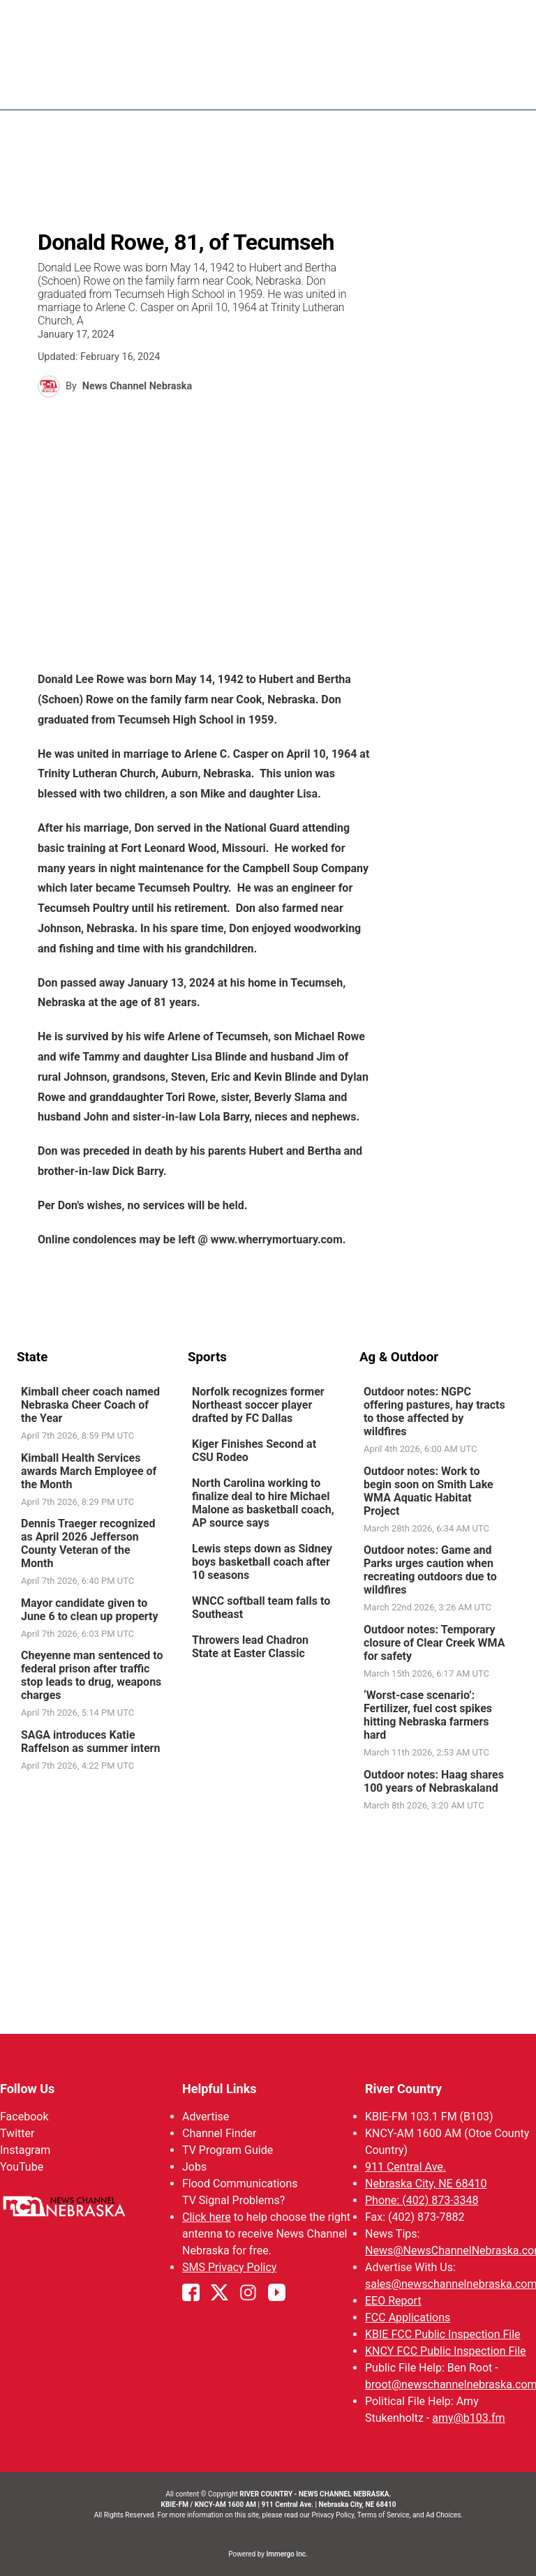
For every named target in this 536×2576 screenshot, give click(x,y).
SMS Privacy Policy (229, 2267)
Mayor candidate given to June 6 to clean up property (89, 1609)
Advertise (205, 2116)
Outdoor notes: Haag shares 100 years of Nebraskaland (434, 1781)
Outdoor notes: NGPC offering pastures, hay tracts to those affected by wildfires (434, 1411)
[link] (97, 1414)
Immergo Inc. (286, 2554)
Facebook (24, 2116)
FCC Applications (407, 2317)
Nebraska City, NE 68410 (426, 2183)
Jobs (194, 2166)
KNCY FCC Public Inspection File (445, 2351)
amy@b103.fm (468, 2418)
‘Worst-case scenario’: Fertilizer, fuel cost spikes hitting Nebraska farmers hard (428, 1715)
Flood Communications (240, 2183)
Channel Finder (219, 2133)
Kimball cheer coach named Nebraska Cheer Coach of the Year (90, 1405)
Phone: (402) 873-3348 (422, 2200)
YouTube (21, 2166)
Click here (206, 2217)
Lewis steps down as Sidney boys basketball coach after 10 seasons (262, 1562)
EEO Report (393, 2300)
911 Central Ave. (405, 2166)
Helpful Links (219, 2088)
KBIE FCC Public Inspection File (443, 2334)
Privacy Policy (332, 2515)
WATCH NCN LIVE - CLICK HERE (268, 17)
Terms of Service (383, 2515)
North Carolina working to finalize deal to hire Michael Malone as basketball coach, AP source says (263, 1502)
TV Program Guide (227, 2150)
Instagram (25, 2150)
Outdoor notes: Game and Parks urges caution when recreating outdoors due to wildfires (430, 1569)
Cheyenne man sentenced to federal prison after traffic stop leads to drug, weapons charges (92, 1675)
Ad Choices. (444, 2515)
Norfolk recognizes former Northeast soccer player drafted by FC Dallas (258, 1405)
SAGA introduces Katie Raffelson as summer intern (90, 1741)
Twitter (17, 2133)
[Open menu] (508, 85)
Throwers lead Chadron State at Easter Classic (250, 1646)
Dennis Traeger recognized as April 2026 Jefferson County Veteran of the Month (88, 1543)
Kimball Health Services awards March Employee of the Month (88, 1471)
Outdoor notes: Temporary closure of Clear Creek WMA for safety (434, 1643)
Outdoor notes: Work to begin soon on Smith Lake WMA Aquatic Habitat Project (428, 1491)
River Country (403, 2088)
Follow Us (27, 2088)
